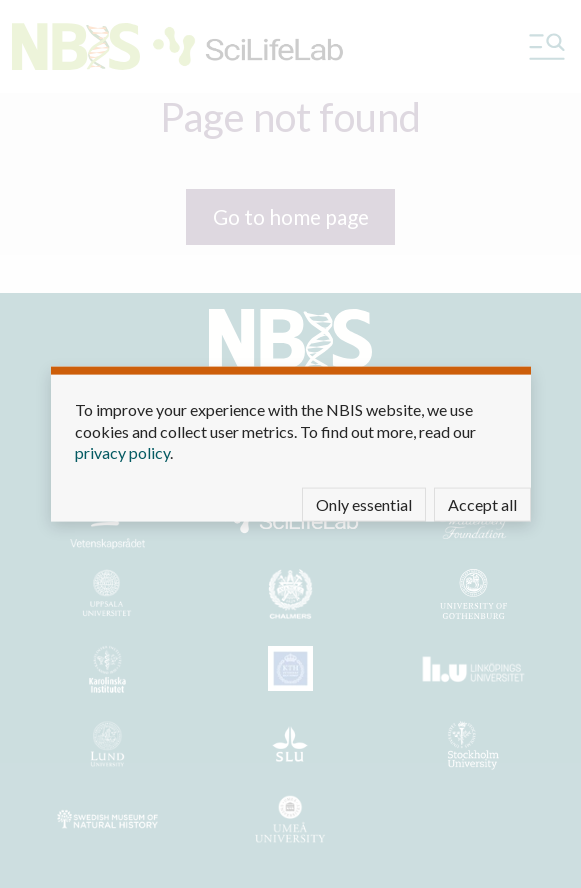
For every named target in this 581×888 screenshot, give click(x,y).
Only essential (364, 503)
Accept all (482, 503)
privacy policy (122, 452)
